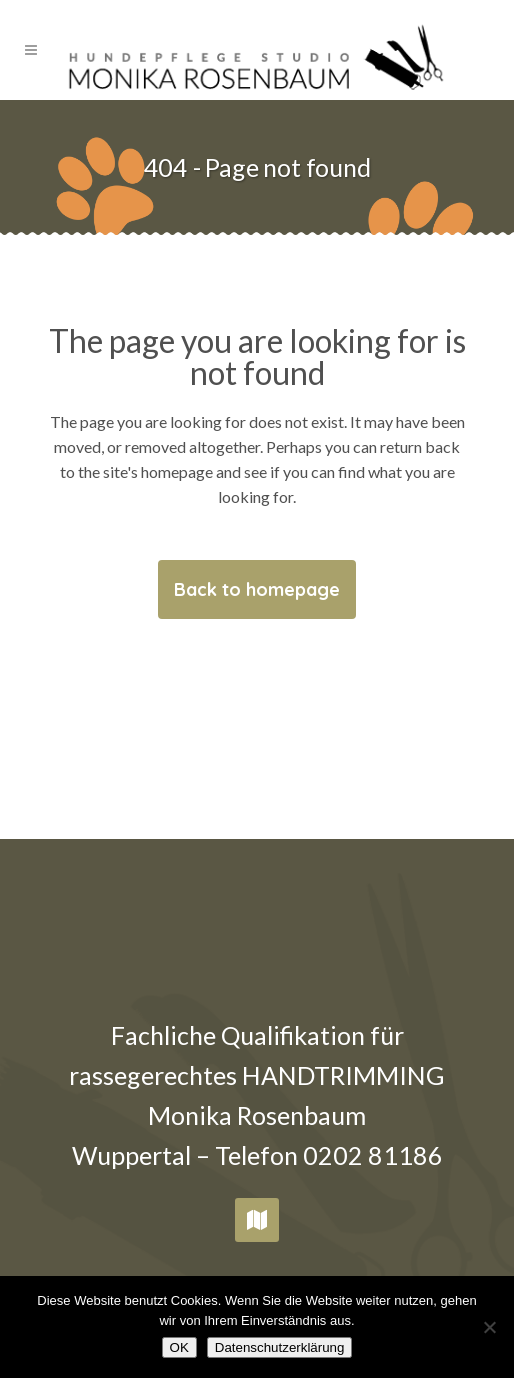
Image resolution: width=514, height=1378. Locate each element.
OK (179, 1347)
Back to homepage (257, 589)
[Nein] (489, 1327)
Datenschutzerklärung (280, 1347)
